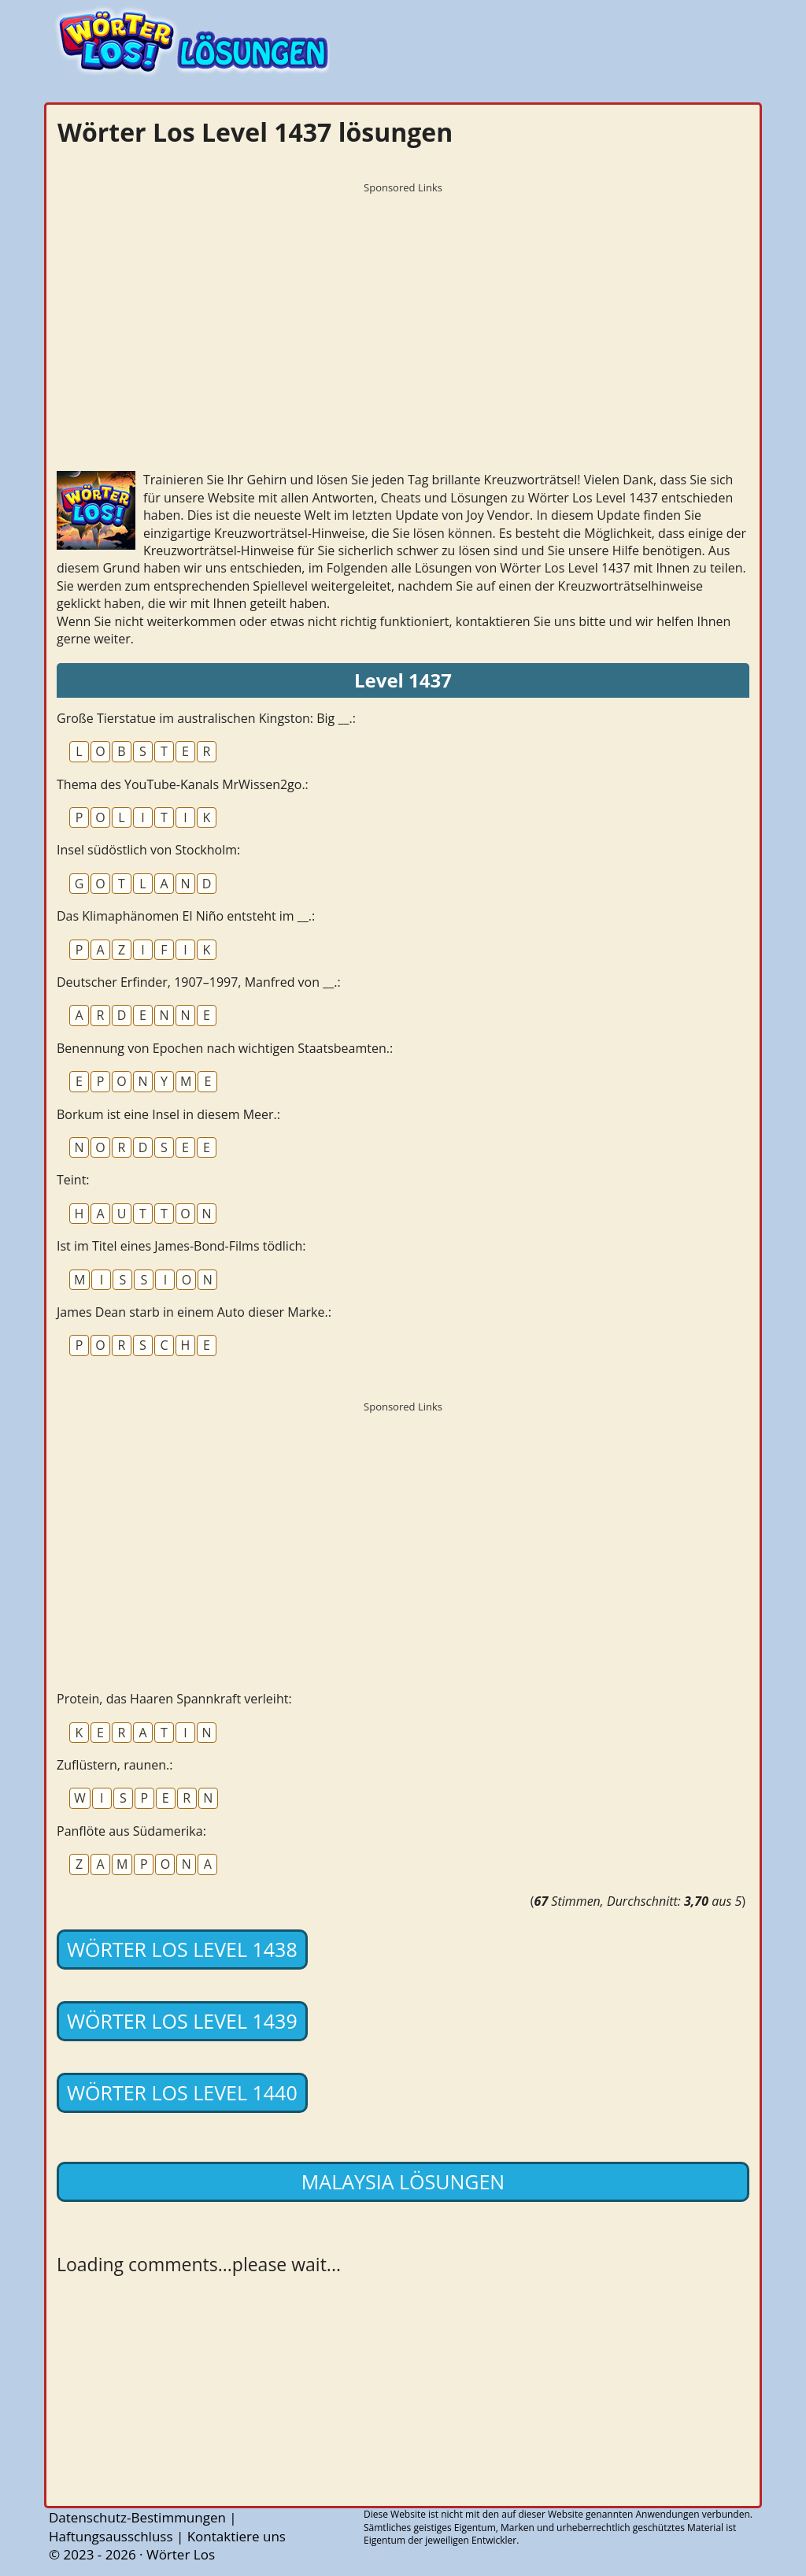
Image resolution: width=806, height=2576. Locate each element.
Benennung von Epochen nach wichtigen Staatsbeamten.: (225, 1048)
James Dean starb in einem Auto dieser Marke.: (194, 1312)
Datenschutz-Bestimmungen (137, 2517)
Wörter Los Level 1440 (182, 2092)
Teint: (73, 1179)
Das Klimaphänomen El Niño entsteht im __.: (186, 916)
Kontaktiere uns (236, 2536)
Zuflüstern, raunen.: (114, 1765)
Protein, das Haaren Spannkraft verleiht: (174, 1698)
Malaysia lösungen (403, 2181)
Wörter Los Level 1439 (182, 2020)
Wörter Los (180, 2554)
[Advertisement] (403, 311)
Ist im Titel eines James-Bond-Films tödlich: (181, 1246)
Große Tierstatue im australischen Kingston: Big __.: (206, 718)
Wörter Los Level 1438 (182, 1949)
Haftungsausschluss (111, 2536)
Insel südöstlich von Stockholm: (148, 849)
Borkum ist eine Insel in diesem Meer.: (168, 1114)
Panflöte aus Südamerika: (131, 1831)
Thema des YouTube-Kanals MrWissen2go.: (183, 784)
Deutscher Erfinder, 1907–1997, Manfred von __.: (199, 982)
